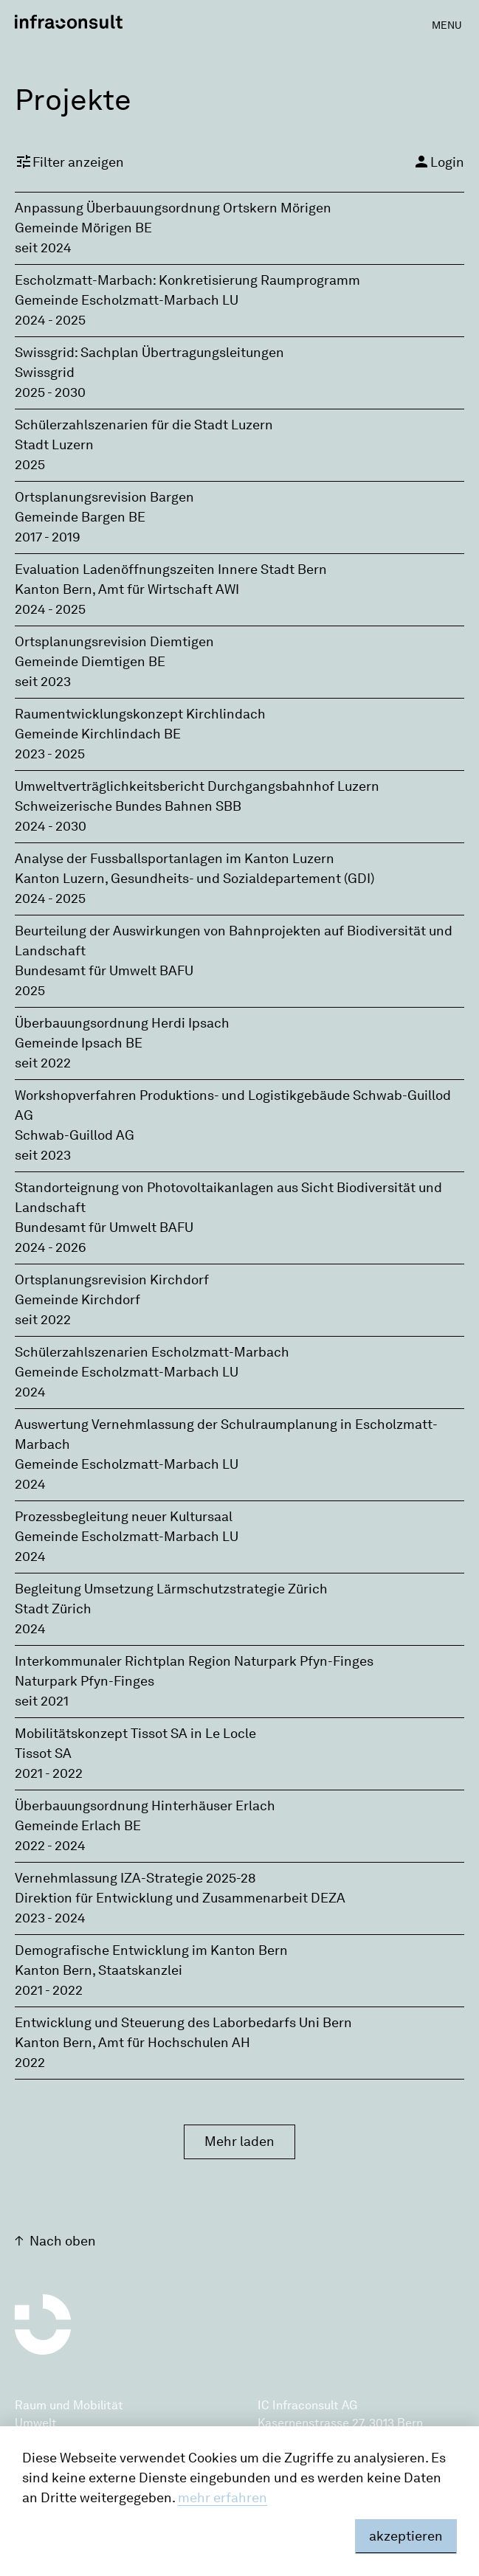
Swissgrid (45, 372)
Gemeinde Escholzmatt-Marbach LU (126, 300)
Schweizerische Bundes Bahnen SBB (128, 806)
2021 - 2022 (49, 1773)
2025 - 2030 (50, 392)
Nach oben (63, 2241)
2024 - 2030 (50, 826)
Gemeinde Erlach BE (78, 1826)
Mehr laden (239, 2141)
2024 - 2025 (50, 320)
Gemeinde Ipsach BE (78, 1043)
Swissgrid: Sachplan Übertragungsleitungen (149, 352)
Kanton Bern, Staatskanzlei (98, 1970)
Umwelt (36, 2423)
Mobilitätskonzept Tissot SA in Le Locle (135, 1733)
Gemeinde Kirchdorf (77, 1300)
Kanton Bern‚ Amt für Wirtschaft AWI (127, 589)
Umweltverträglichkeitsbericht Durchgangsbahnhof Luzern (197, 786)
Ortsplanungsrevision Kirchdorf (112, 1280)
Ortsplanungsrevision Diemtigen (114, 642)
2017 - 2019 (47, 537)
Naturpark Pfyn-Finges (84, 1681)
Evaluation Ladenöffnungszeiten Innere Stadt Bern (171, 569)
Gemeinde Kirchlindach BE (98, 734)
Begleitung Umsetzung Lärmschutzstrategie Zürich (171, 1589)
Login (438, 161)
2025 (30, 465)
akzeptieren (406, 2536)
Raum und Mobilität (69, 2405)
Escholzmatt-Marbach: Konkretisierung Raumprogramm (187, 280)
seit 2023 (43, 682)
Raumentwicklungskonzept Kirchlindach (140, 714)
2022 (30, 2062)
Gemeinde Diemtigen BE (90, 662)
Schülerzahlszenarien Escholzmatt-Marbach (152, 1352)
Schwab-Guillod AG (74, 1135)
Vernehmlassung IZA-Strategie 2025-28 (135, 1878)
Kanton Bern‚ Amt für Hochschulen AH (132, 2043)
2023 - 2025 (50, 754)
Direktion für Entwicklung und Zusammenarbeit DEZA (180, 1898)
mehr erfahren (222, 2498)
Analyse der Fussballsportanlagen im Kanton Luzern (174, 859)
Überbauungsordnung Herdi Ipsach (122, 1023)
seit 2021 (42, 1701)
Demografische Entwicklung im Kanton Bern (151, 1950)
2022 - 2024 (50, 1846)
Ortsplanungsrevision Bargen (104, 497)
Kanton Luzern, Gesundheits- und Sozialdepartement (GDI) (194, 878)
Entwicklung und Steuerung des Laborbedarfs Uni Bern (183, 2023)
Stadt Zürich (53, 1609)
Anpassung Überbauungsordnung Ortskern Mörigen (173, 208)
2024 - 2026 (50, 1247)
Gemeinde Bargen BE (80, 517)
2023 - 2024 (50, 1918)
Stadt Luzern (54, 445)
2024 (30, 1392)
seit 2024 (43, 248)
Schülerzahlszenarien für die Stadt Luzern (144, 425)
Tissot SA (43, 1753)
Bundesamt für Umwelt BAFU (104, 971)
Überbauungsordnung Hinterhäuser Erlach (145, 1806)
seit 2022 (43, 1063)
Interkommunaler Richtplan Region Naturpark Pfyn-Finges (194, 1661)
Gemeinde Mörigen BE (83, 228)
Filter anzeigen (69, 161)
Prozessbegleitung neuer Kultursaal (123, 1517)
